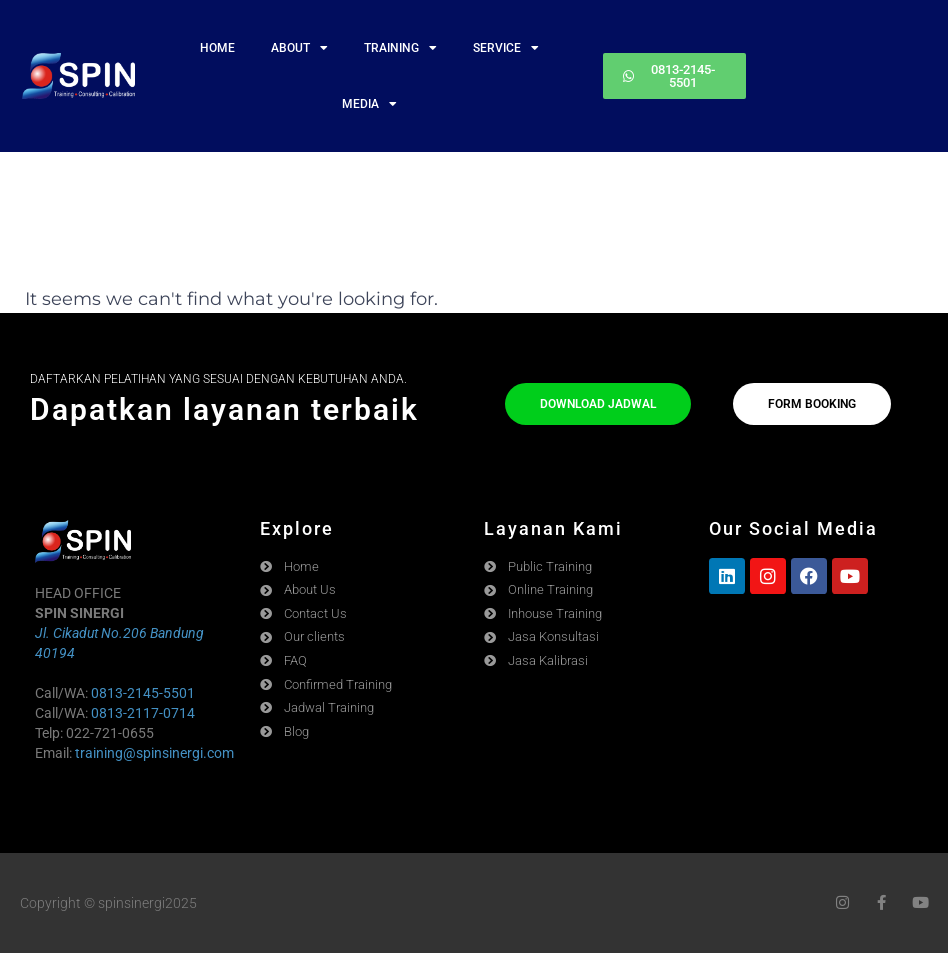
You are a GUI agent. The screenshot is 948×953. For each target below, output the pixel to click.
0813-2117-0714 (143, 713)
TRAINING (400, 48)
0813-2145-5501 (143, 693)
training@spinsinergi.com (154, 753)
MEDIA (369, 104)
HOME (217, 48)
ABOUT (299, 48)
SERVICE (506, 48)
